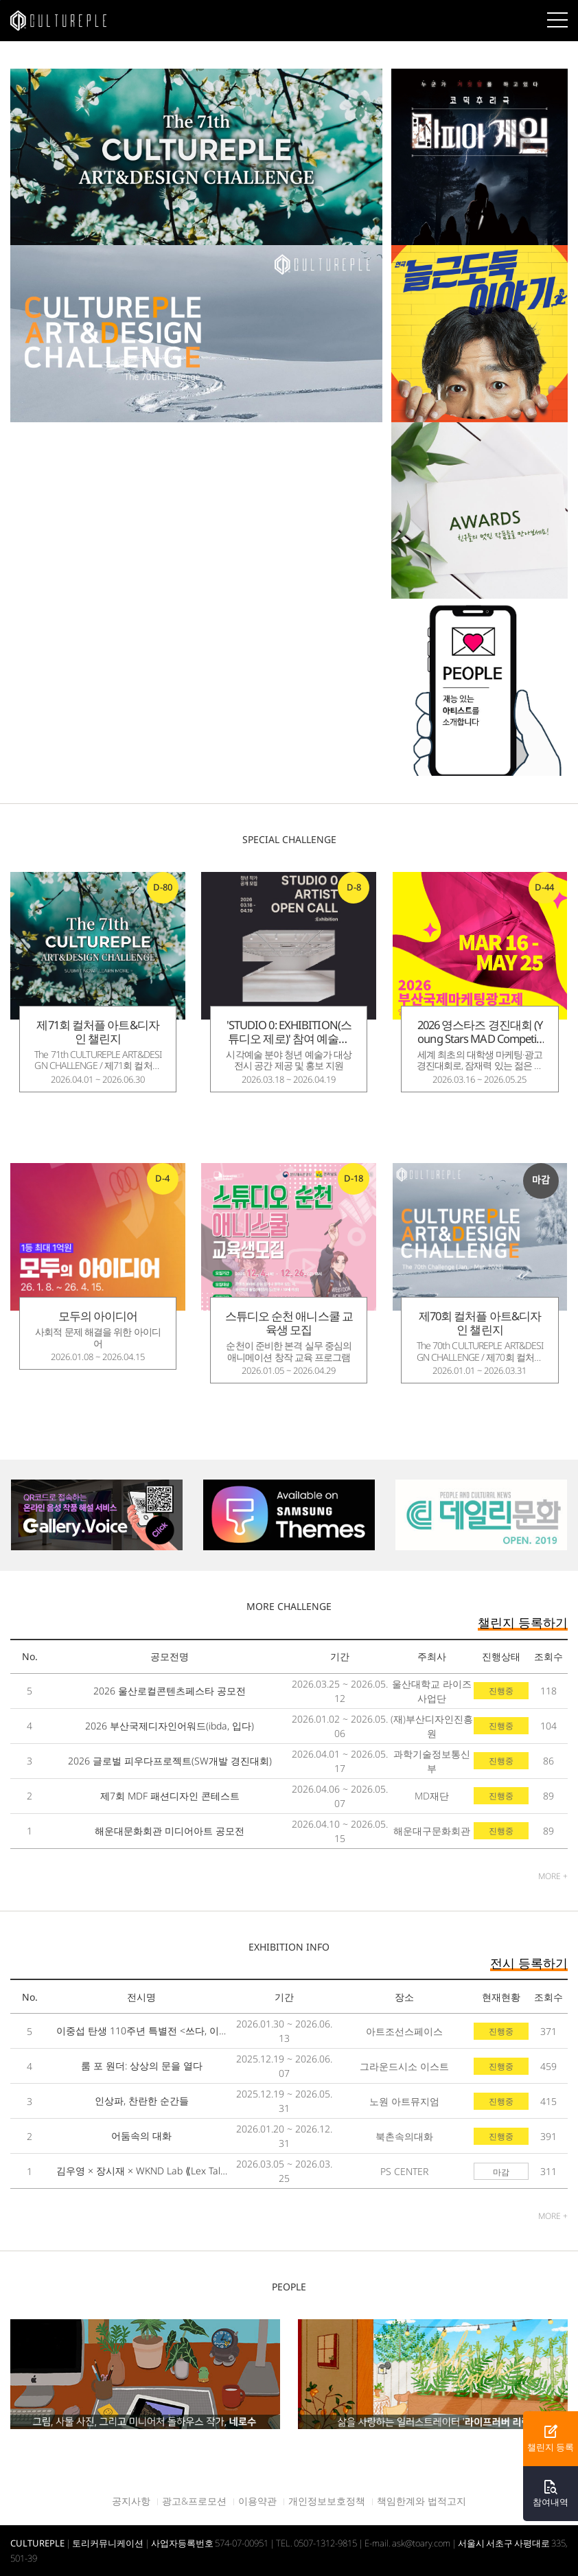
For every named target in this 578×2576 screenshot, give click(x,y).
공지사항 (131, 2501)
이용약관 (257, 2501)
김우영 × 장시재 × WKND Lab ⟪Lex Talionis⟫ (141, 2170)
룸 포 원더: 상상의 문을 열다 (142, 2065)
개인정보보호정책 (326, 2501)
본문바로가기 (0, 0)
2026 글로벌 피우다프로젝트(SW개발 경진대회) (170, 1760)
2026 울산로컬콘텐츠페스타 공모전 (169, 1690)
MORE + (553, 1876)
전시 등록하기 (529, 1963)
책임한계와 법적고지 (421, 2501)
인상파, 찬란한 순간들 (142, 2100)
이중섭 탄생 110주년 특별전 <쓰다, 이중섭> (141, 2030)
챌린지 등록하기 (523, 1622)
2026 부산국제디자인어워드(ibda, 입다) (169, 1725)
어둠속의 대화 (141, 2135)
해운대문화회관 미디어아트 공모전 (169, 1830)
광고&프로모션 (194, 2501)
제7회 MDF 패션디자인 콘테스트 (170, 1795)
